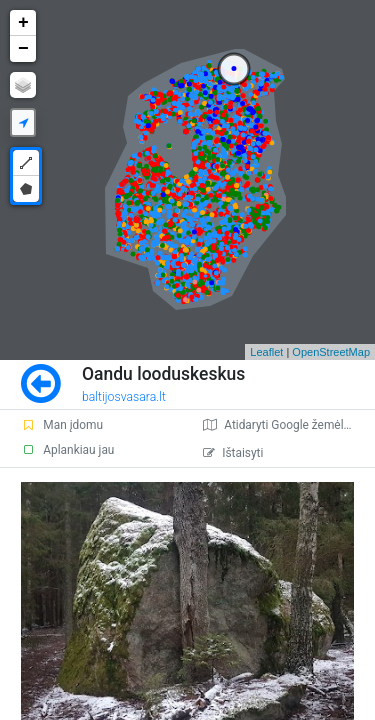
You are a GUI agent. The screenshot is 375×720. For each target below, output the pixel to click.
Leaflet (266, 352)
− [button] (23, 49)
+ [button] (23, 23)
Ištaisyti (233, 453)
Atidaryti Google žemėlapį (281, 425)
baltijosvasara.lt (124, 397)
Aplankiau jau (67, 450)
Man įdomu (62, 425)
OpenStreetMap (331, 352)
